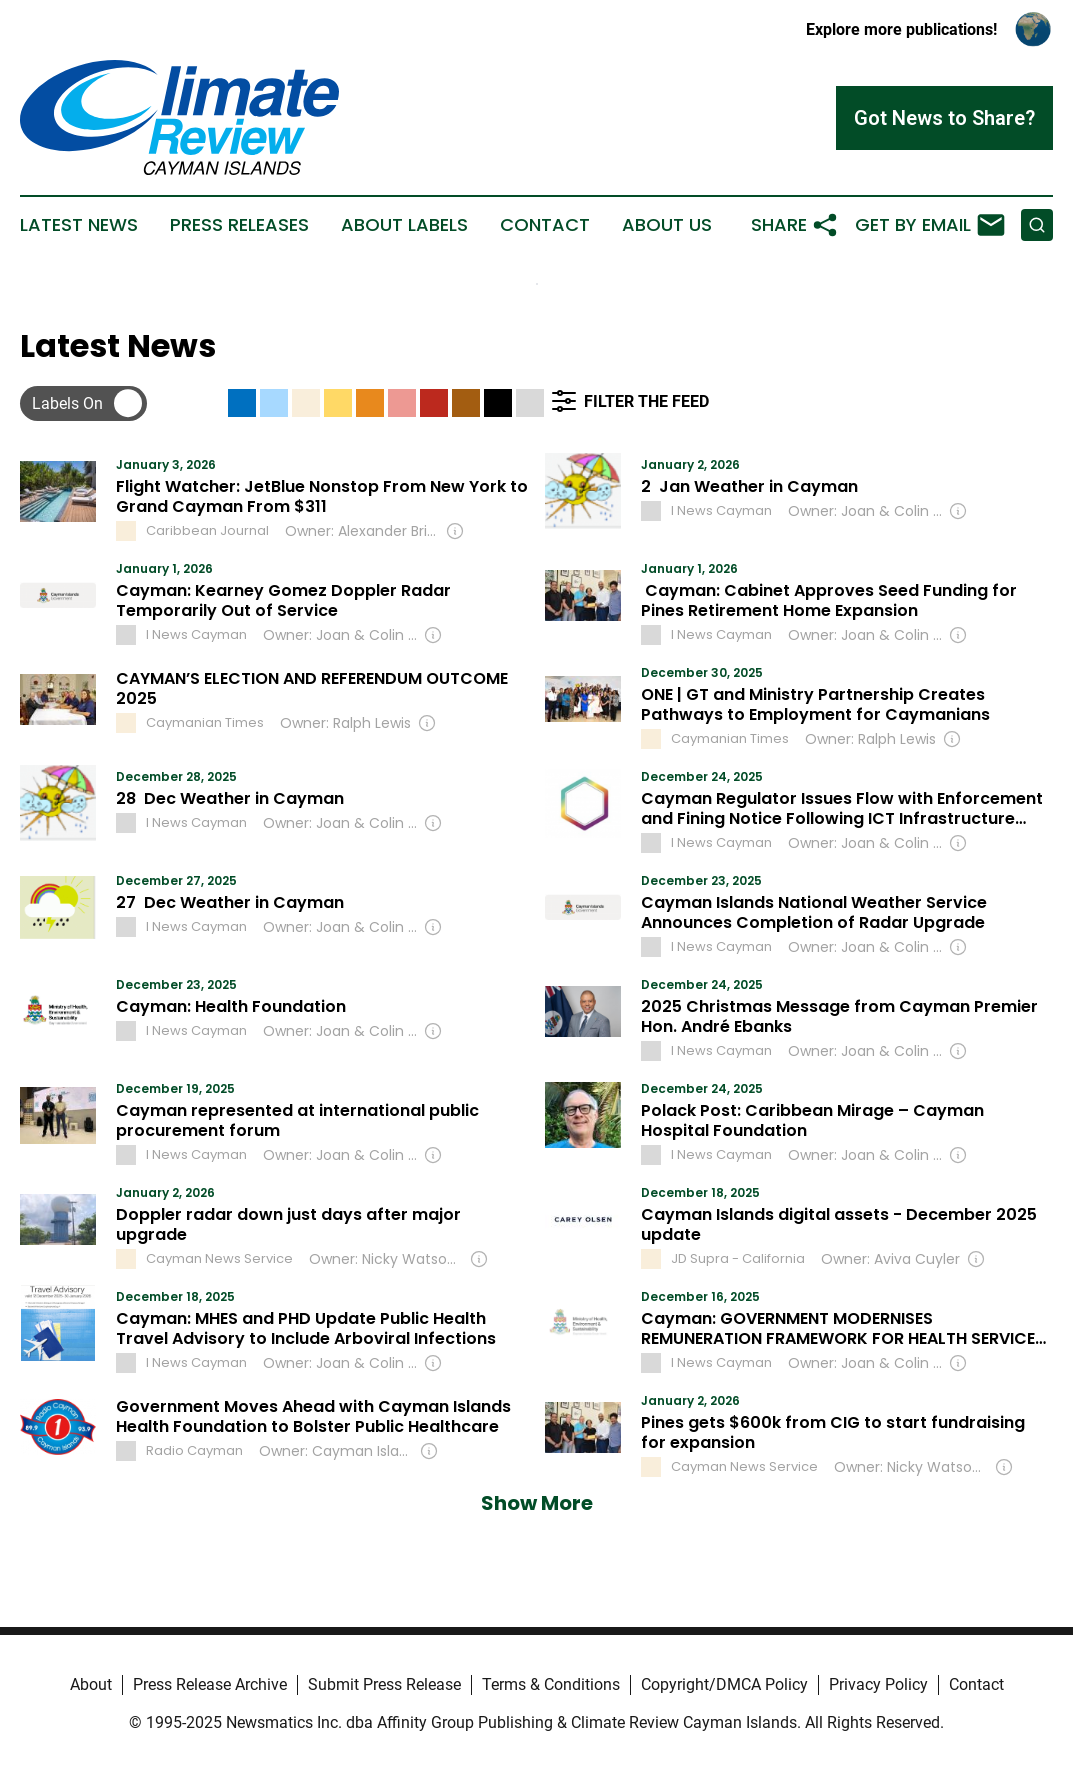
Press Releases (239, 225)
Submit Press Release (384, 1684)
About (91, 1684)
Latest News (79, 225)
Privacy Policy (878, 1684)
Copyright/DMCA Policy (724, 1684)
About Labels (404, 225)
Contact (545, 225)
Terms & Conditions (551, 1684)
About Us (667, 225)
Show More (537, 1503)
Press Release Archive (210, 1684)
